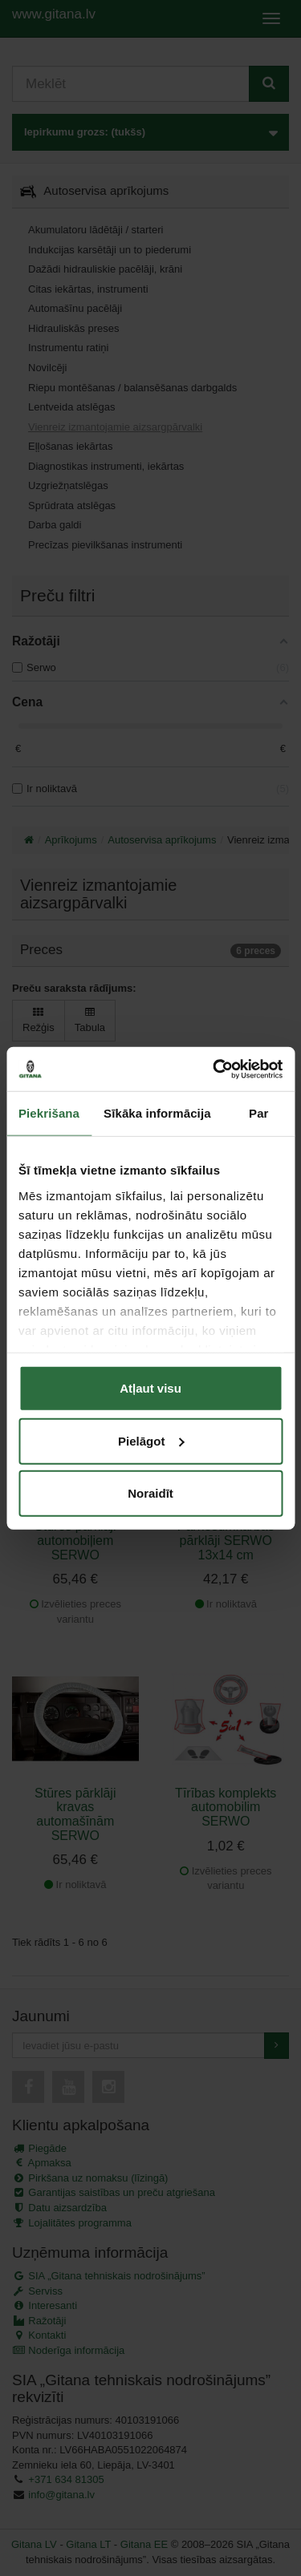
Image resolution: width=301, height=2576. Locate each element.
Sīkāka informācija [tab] (157, 1113)
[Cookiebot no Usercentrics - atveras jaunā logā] (214, 1068)
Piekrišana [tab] (48, 1113)
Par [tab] (259, 1113)
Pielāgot (151, 1440)
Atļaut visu (150, 1388)
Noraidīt (150, 1493)
